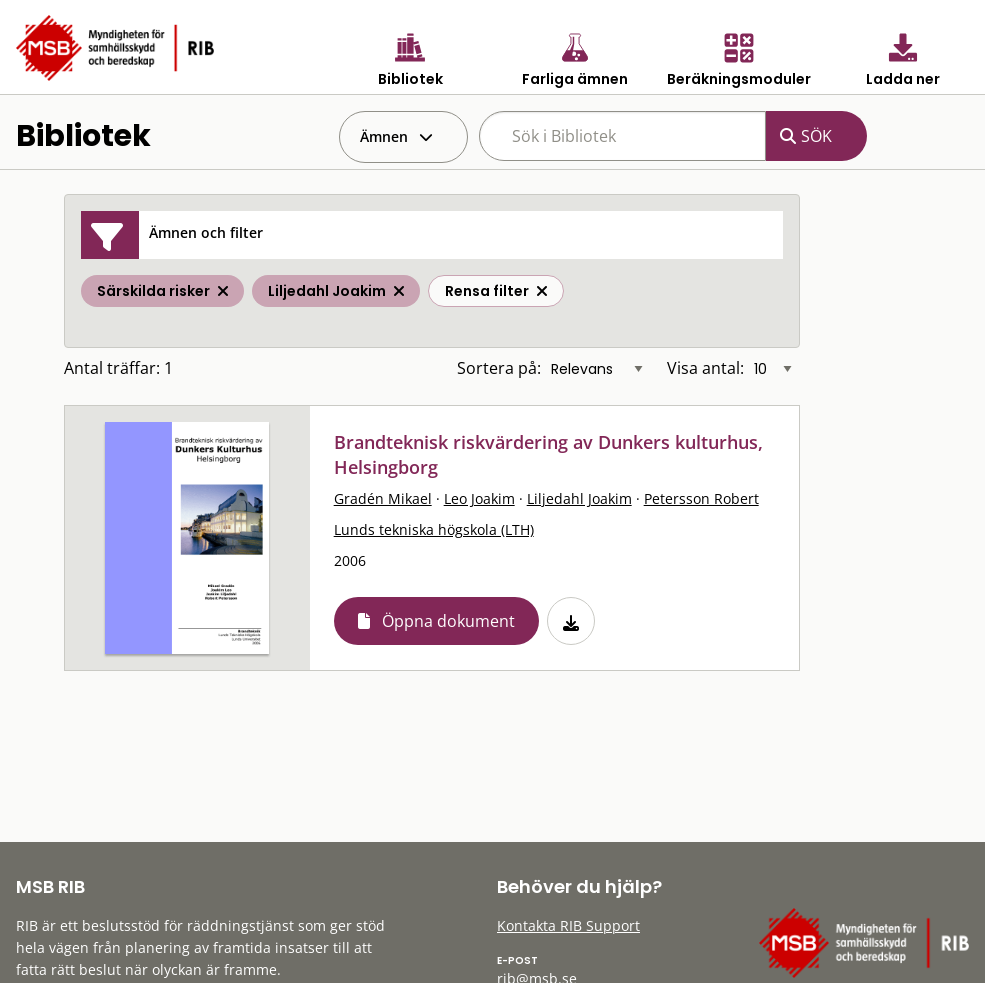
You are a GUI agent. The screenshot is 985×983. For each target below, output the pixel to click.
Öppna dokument (448, 621)
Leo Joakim (479, 498)
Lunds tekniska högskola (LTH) (434, 529)
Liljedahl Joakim (579, 498)
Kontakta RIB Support (568, 925)
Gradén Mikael (383, 498)
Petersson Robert (701, 498)
